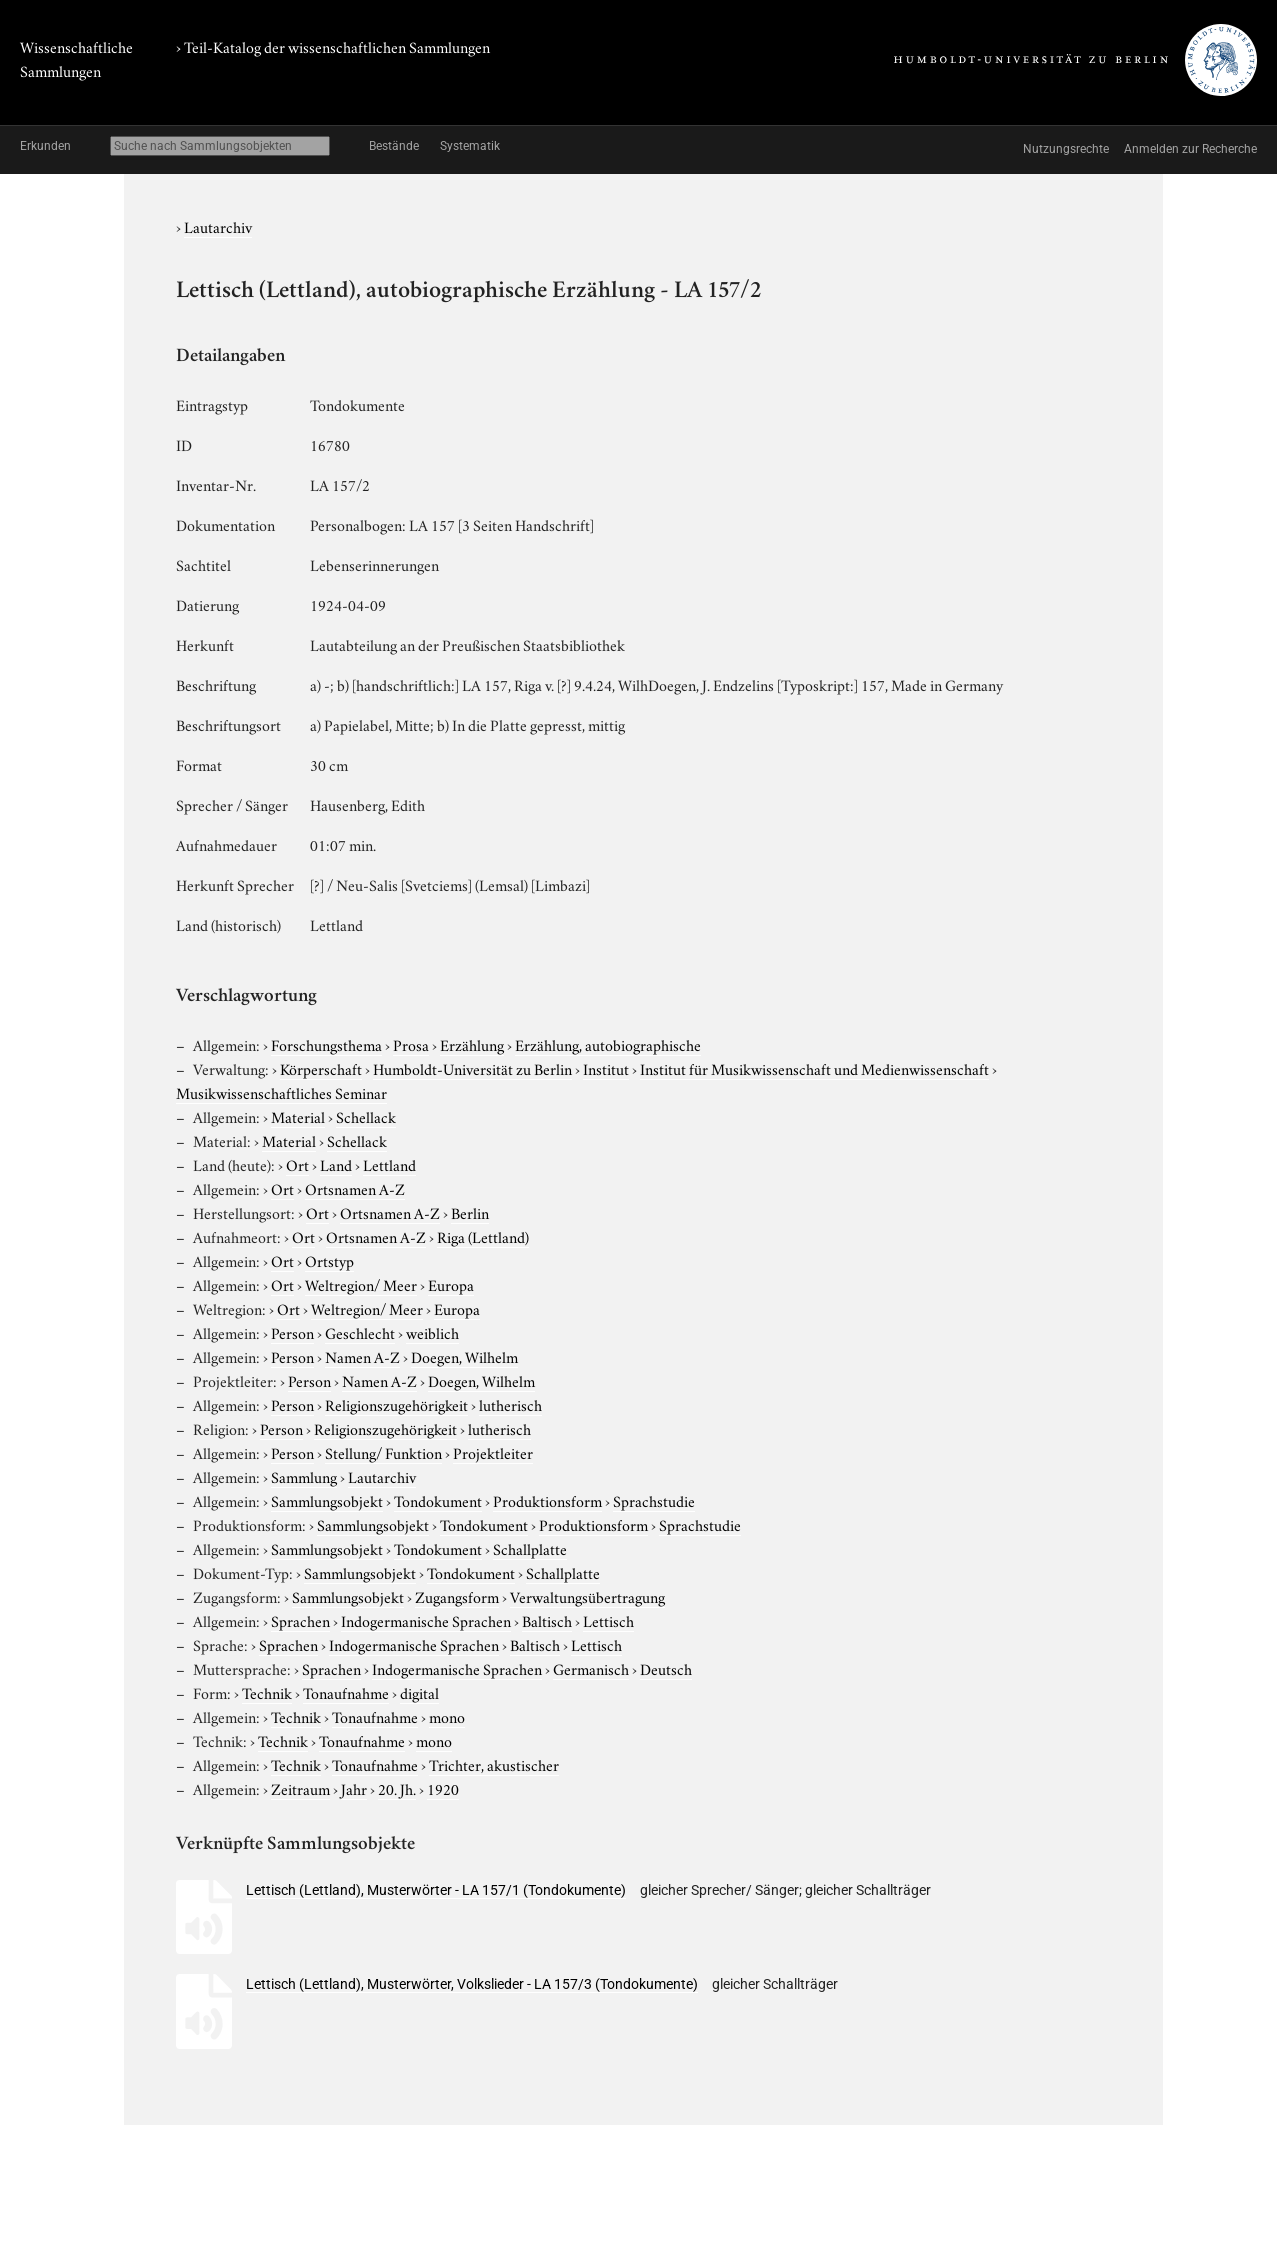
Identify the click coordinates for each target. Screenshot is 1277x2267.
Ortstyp (329, 1260)
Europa (451, 1284)
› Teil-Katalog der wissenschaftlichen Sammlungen (333, 46)
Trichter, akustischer (494, 1764)
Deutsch (666, 1668)
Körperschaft (321, 1068)
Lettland (389, 1164)
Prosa (411, 1044)
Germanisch (591, 1668)
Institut (606, 1068)
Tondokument (438, 1500)
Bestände (394, 146)
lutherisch (510, 1404)
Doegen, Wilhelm (464, 1356)
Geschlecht (360, 1332)
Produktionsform (547, 1500)
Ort (297, 1164)
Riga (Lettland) (483, 1236)
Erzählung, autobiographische (608, 1044)
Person (292, 1332)
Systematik (470, 146)
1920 (443, 1788)
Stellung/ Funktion (383, 1452)
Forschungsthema (326, 1044)
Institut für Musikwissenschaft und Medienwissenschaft (814, 1068)
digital (419, 1692)
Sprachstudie (654, 1500)
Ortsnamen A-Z (355, 1188)
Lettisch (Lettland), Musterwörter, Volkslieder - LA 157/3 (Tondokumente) (472, 1984)
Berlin (470, 1212)
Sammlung (304, 1476)
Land (336, 1164)
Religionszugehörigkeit (396, 1404)
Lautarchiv (218, 226)
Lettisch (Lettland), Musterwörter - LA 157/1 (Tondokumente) (436, 1890)
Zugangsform (457, 1596)
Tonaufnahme (346, 1692)
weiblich (432, 1332)
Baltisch (547, 1620)
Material (298, 1116)
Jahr (354, 1788)
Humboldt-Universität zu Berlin (472, 1068)
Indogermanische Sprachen (426, 1620)
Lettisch (608, 1620)
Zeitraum (300, 1788)
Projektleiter (493, 1452)
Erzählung (472, 1044)
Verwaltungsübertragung (587, 1596)
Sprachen (300, 1620)
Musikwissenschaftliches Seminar (281, 1092)
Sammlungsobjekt (327, 1500)
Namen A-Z (362, 1356)
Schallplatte (530, 1548)
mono (447, 1716)
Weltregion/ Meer (361, 1284)
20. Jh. (397, 1788)
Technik (267, 1692)
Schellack (366, 1116)
